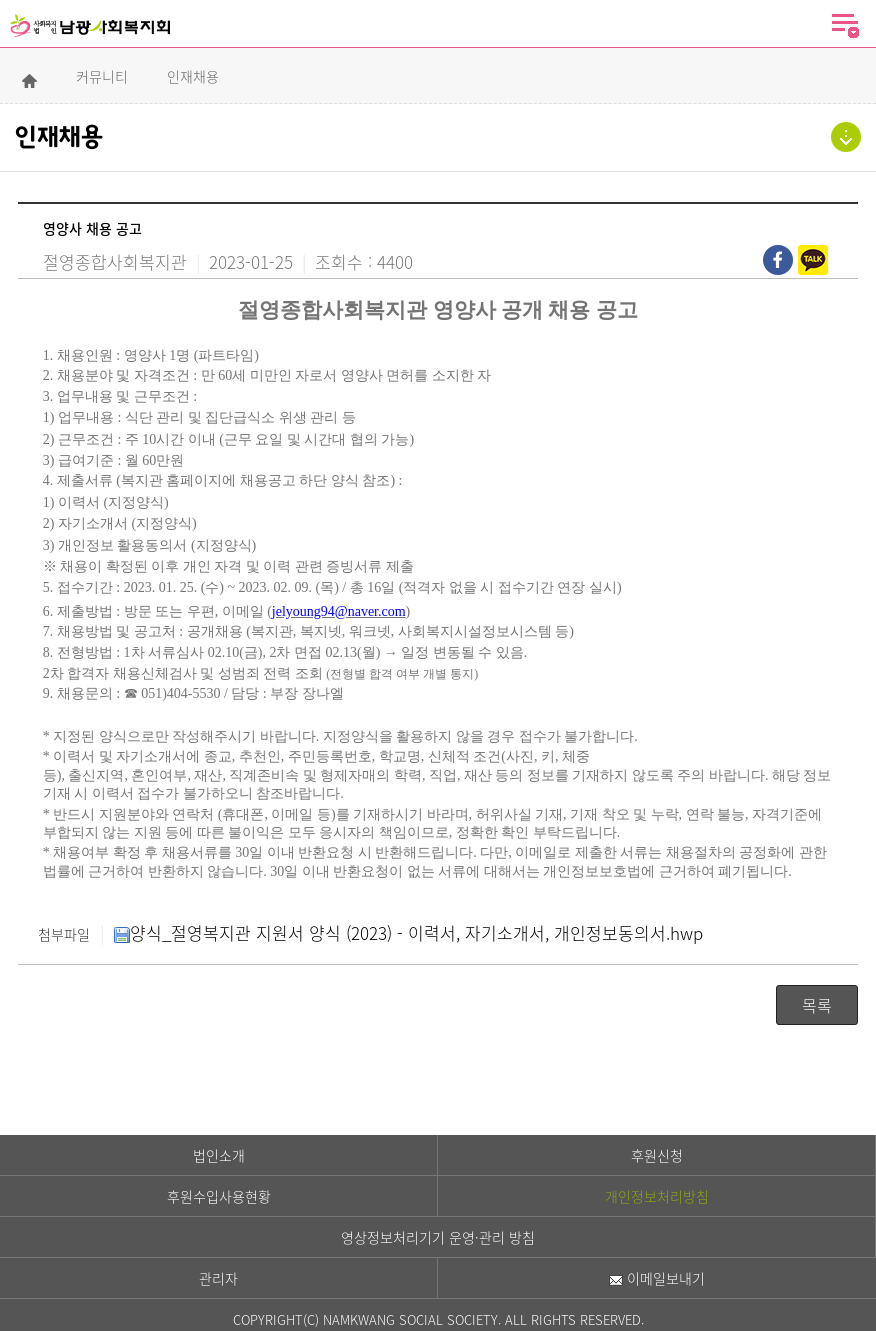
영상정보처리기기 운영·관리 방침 (438, 1237)
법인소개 (219, 1155)
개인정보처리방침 (657, 1196)
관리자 (218, 1278)
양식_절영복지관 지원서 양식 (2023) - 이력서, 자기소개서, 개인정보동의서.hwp (408, 932)
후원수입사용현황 (219, 1196)
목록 (817, 1005)
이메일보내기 (657, 1278)
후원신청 (657, 1155)
